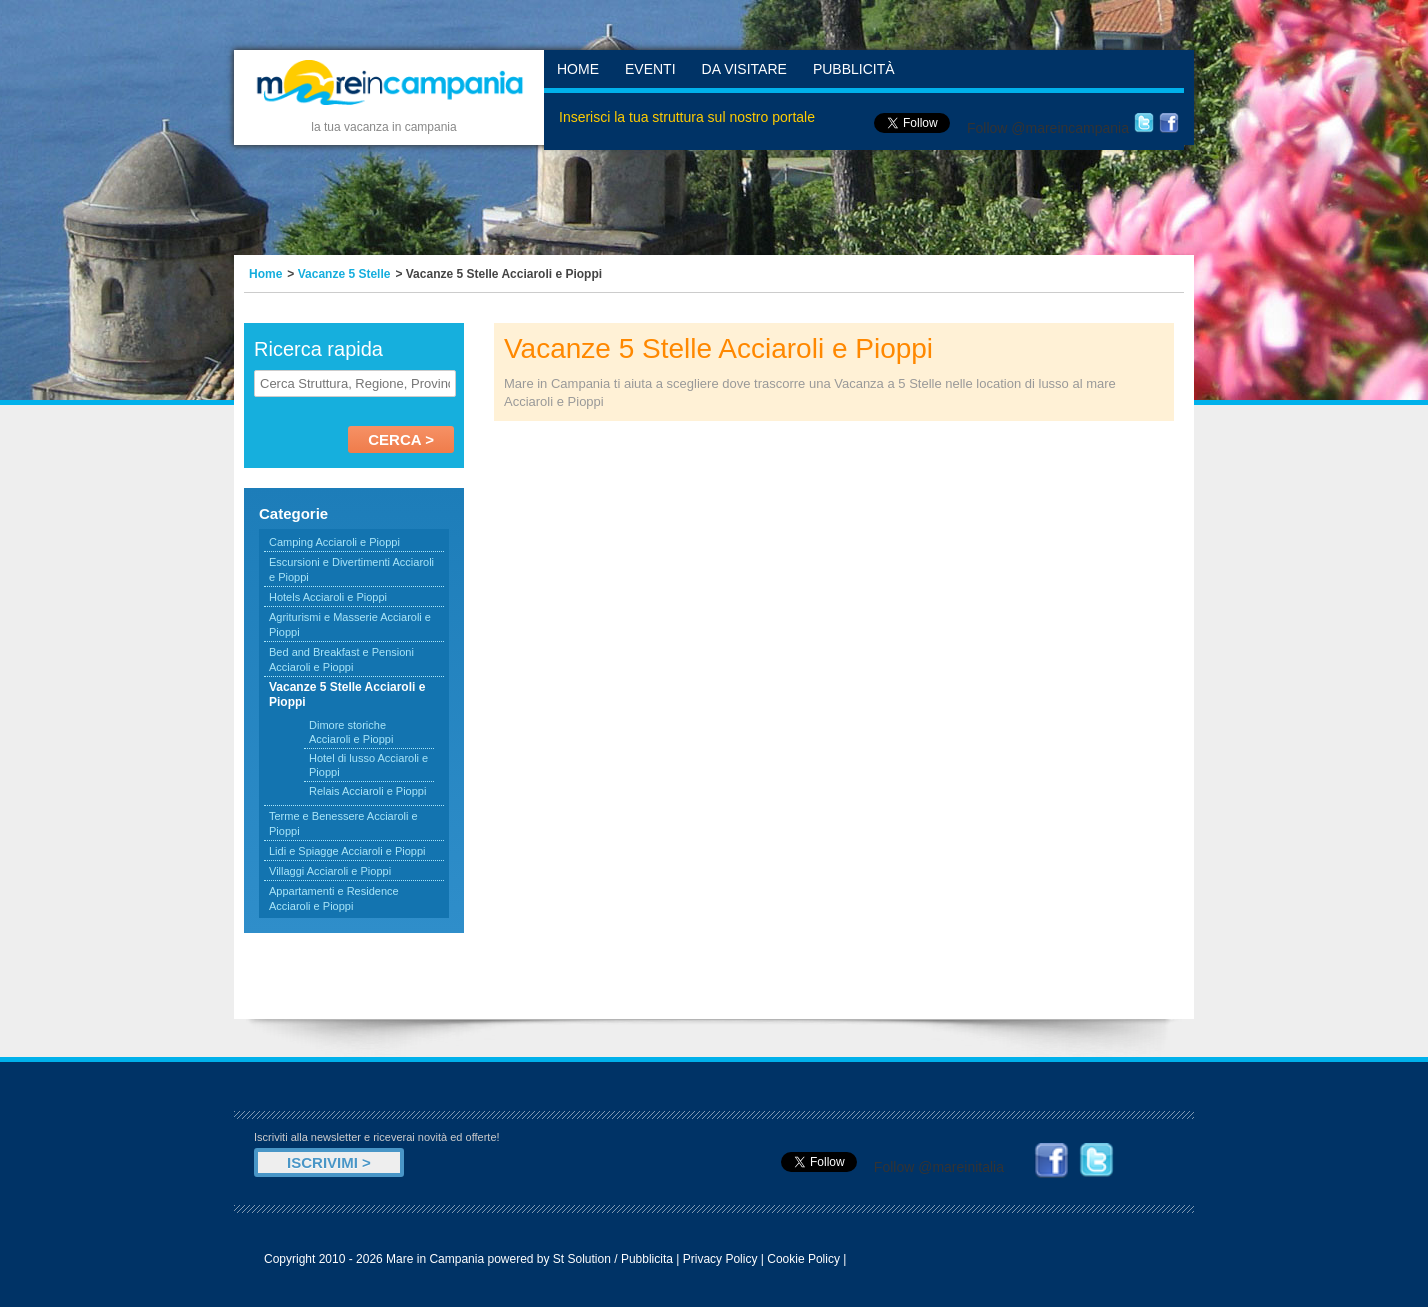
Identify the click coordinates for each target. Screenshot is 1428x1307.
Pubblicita (647, 1259)
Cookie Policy (803, 1259)
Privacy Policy (720, 1259)
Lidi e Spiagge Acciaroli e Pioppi (347, 851)
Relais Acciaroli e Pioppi (367, 791)
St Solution (582, 1259)
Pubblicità (854, 69)
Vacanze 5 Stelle (344, 274)
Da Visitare (744, 69)
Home (578, 69)
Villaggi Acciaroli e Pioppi (330, 871)
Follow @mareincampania (1048, 128)
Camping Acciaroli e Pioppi (334, 542)
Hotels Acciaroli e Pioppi (328, 597)
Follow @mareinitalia (939, 1167)
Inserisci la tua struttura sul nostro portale (687, 117)
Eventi (650, 69)
